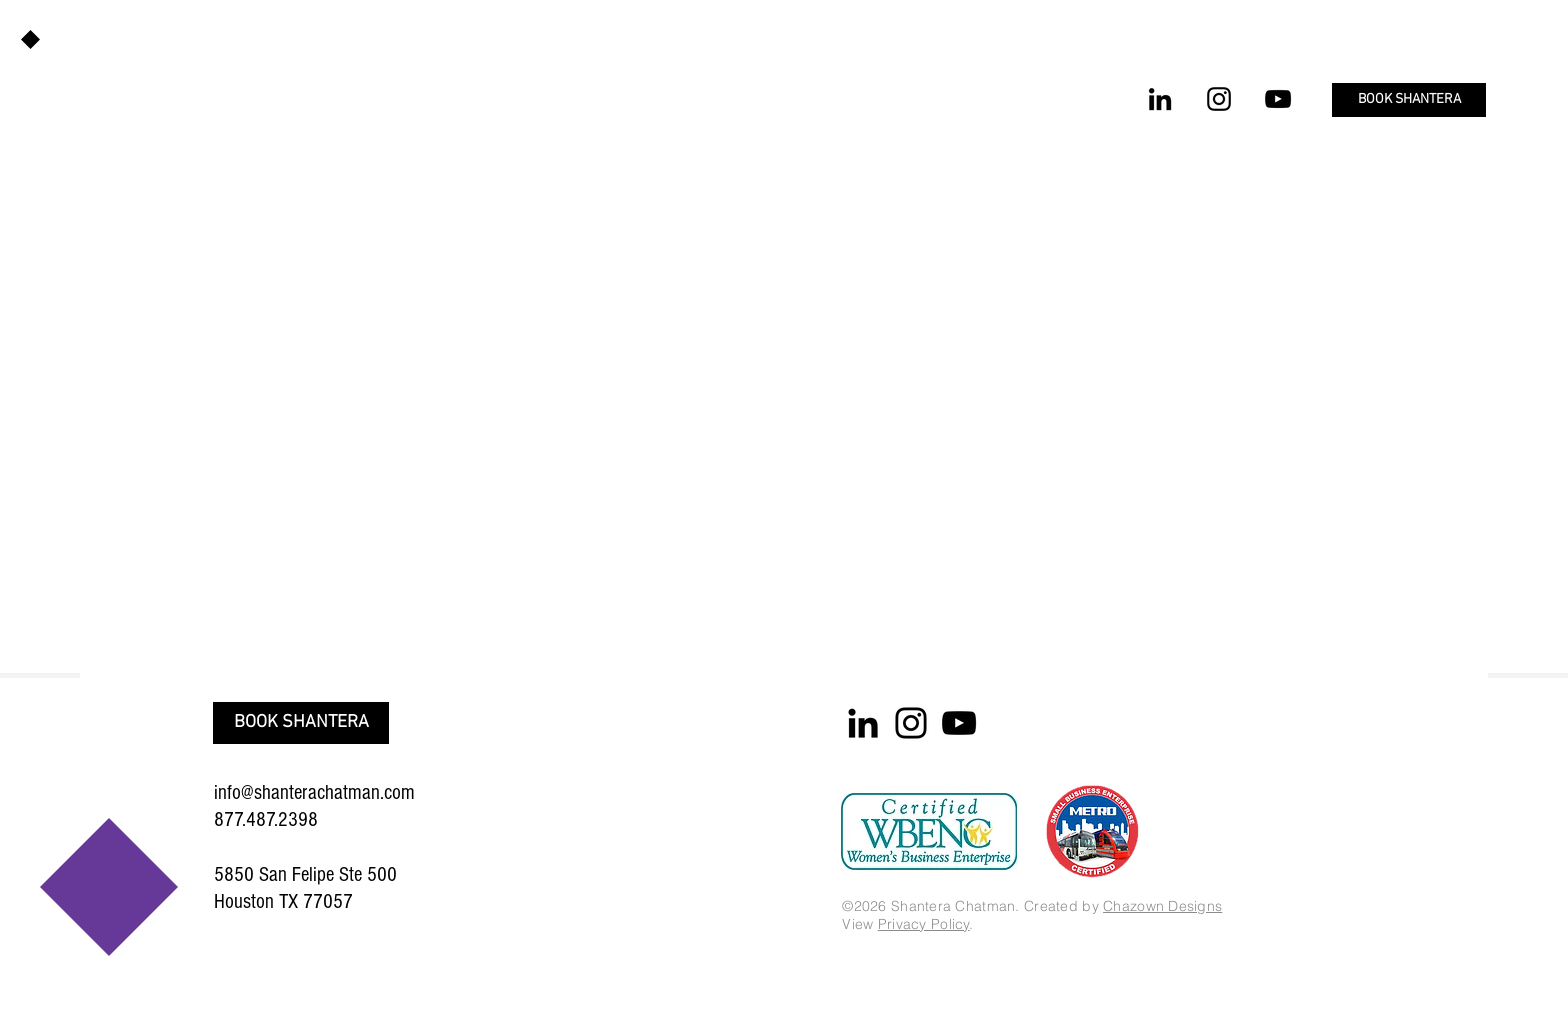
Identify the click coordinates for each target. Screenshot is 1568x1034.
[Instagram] (1219, 99)
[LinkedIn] (1160, 99)
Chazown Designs (1162, 906)
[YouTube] (1278, 99)
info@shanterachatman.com (314, 792)
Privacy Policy (924, 924)
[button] (1409, 100)
